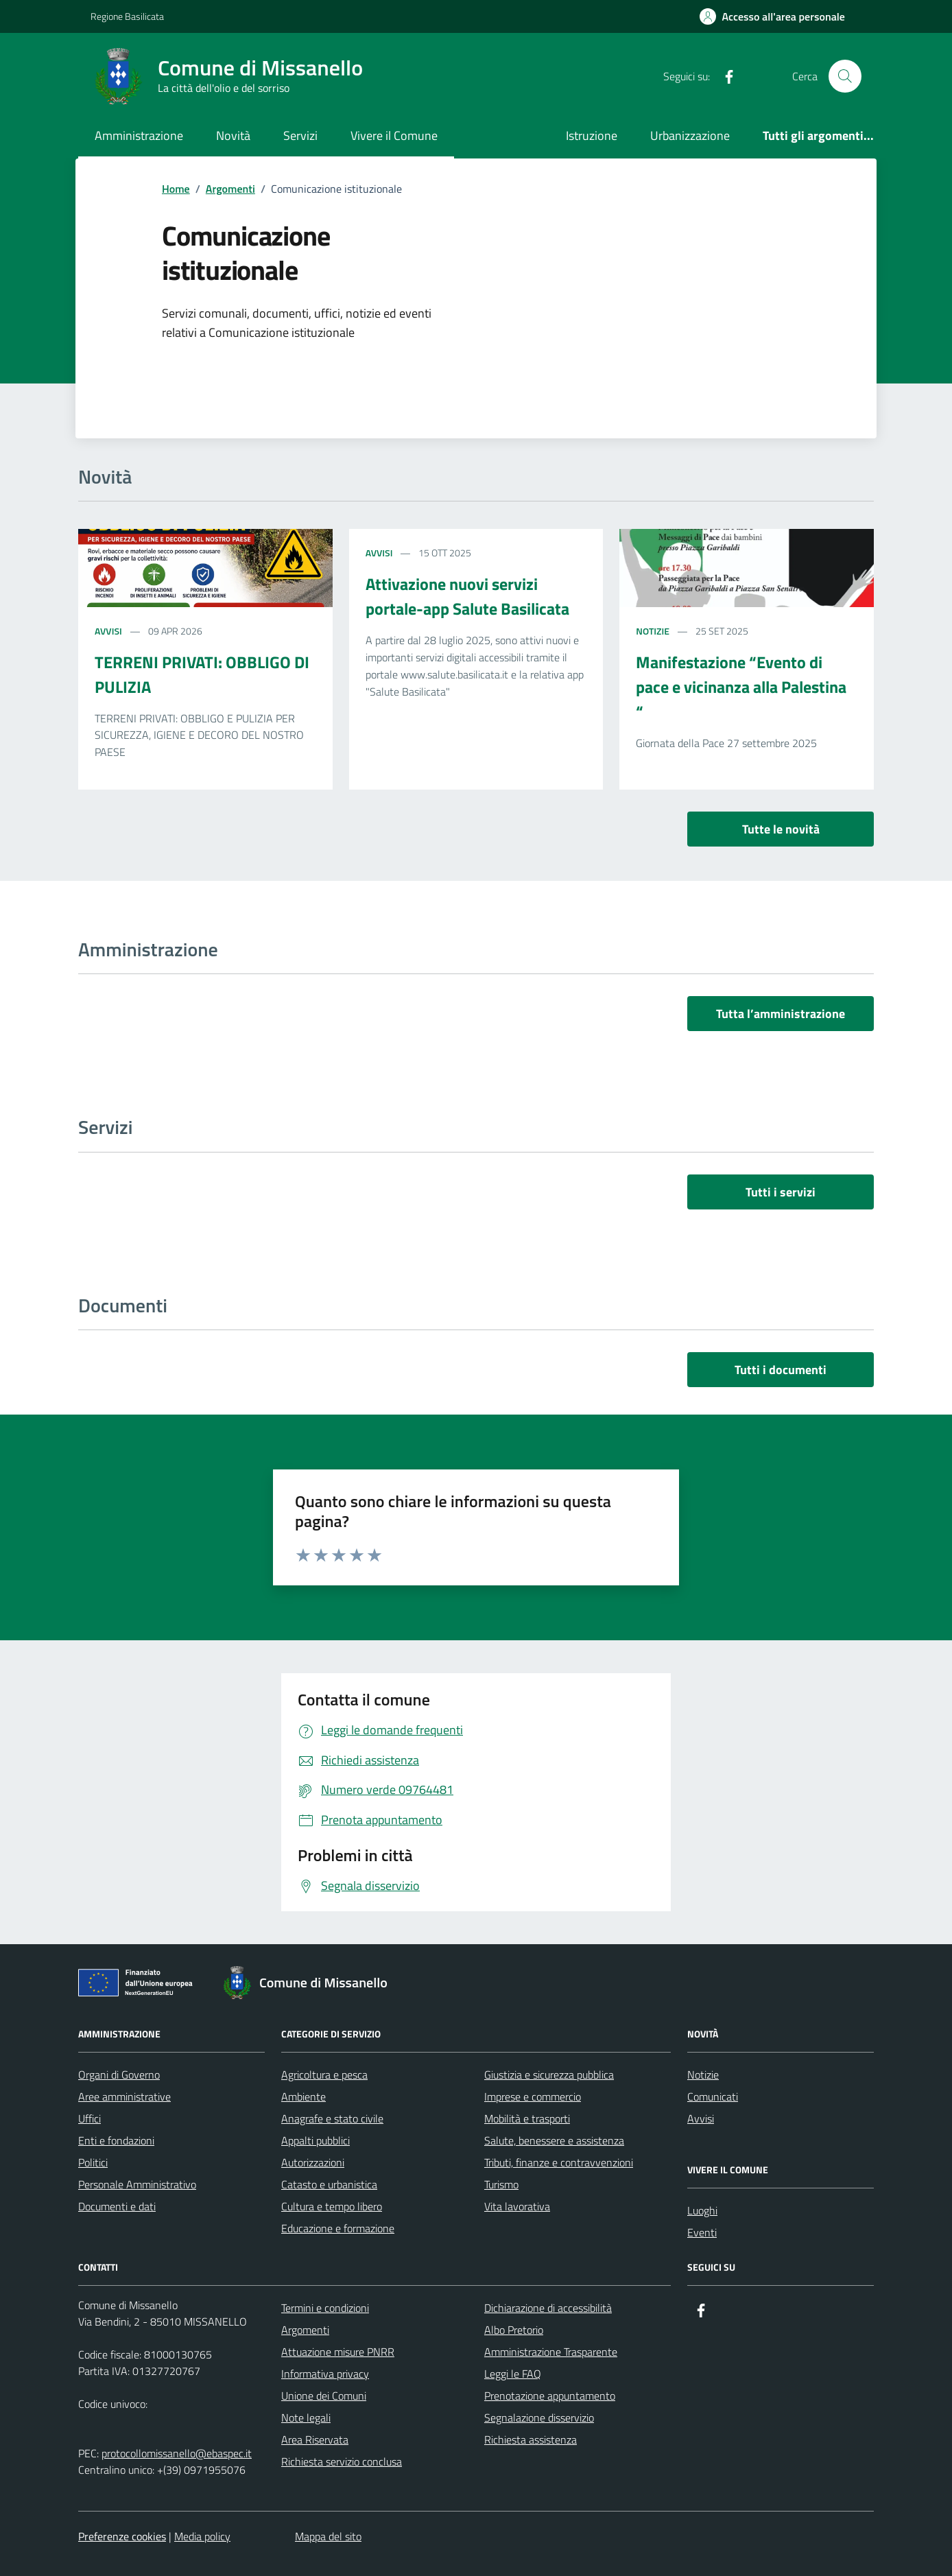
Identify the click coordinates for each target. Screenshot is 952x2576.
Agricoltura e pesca (324, 2074)
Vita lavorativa (517, 2206)
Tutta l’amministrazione (780, 1013)
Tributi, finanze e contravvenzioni (558, 2162)
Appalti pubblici (315, 2140)
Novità (233, 135)
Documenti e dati (117, 2206)
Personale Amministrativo (137, 2184)
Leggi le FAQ (512, 2373)
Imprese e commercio (532, 2096)
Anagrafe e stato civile (332, 2118)
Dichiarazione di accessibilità (548, 2308)
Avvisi (108, 631)
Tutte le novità (781, 829)
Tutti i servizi (781, 1192)
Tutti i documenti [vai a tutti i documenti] (780, 1369)
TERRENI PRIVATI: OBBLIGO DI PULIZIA (202, 674)
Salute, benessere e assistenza (554, 2140)
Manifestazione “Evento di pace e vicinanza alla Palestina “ (741, 687)
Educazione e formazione (337, 2228)
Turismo (501, 2184)
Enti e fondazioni (116, 2140)
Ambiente (303, 2096)
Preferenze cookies (122, 2536)
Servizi (300, 135)
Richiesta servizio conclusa (341, 2461)
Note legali (306, 2417)
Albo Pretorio (513, 2329)
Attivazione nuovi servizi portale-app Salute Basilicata (467, 596)
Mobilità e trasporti (527, 2118)
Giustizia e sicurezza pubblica (549, 2074)
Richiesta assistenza (530, 2439)
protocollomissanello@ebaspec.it (177, 2453)
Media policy (202, 2536)
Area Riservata (314, 2439)
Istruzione (591, 135)
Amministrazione (139, 135)
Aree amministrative (124, 2096)
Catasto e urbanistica (329, 2184)
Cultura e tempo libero (331, 2206)
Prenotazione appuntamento (549, 2395)
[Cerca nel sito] (845, 76)
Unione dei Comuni (323, 2395)
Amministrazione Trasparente (550, 2351)
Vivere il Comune (394, 135)
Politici (93, 2162)
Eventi (702, 2232)
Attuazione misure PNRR (337, 2351)
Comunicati (712, 2096)
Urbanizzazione (690, 135)
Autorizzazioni (312, 2162)
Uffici (89, 2118)
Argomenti (305, 2329)
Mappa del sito (328, 2536)
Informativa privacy (325, 2373)
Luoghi (702, 2210)
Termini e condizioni (325, 2308)
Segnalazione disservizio (539, 2417)
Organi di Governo (119, 2074)
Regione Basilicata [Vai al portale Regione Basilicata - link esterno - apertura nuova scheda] (127, 16)
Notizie (652, 631)
